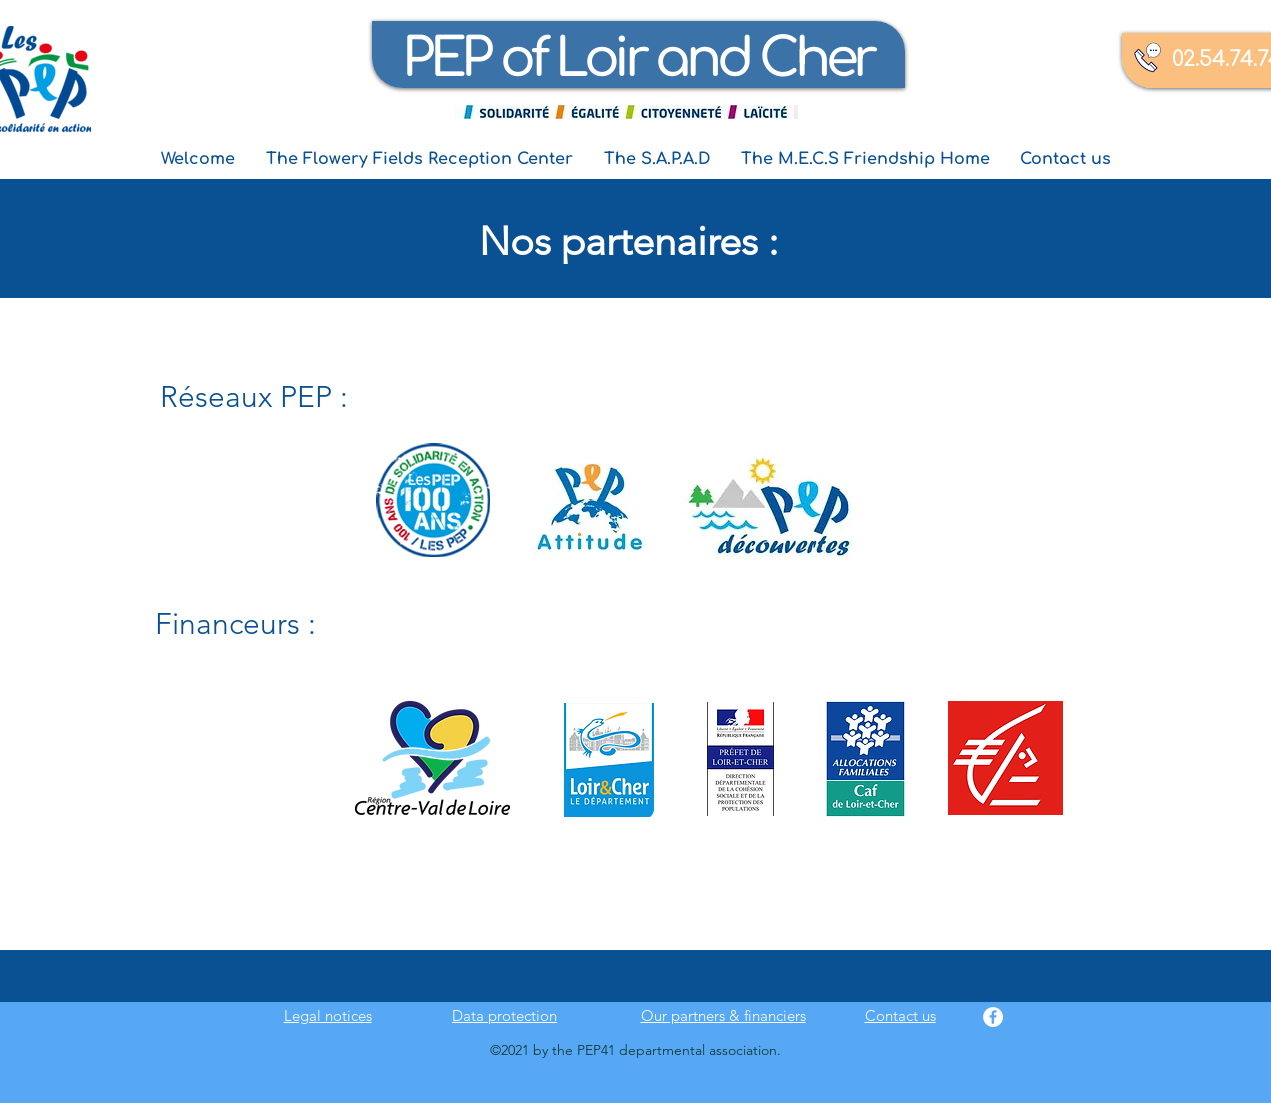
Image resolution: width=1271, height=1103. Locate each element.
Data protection (504, 1015)
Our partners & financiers (723, 1015)
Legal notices (328, 1015)
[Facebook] (993, 1017)
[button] (420, 159)
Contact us (900, 1015)
